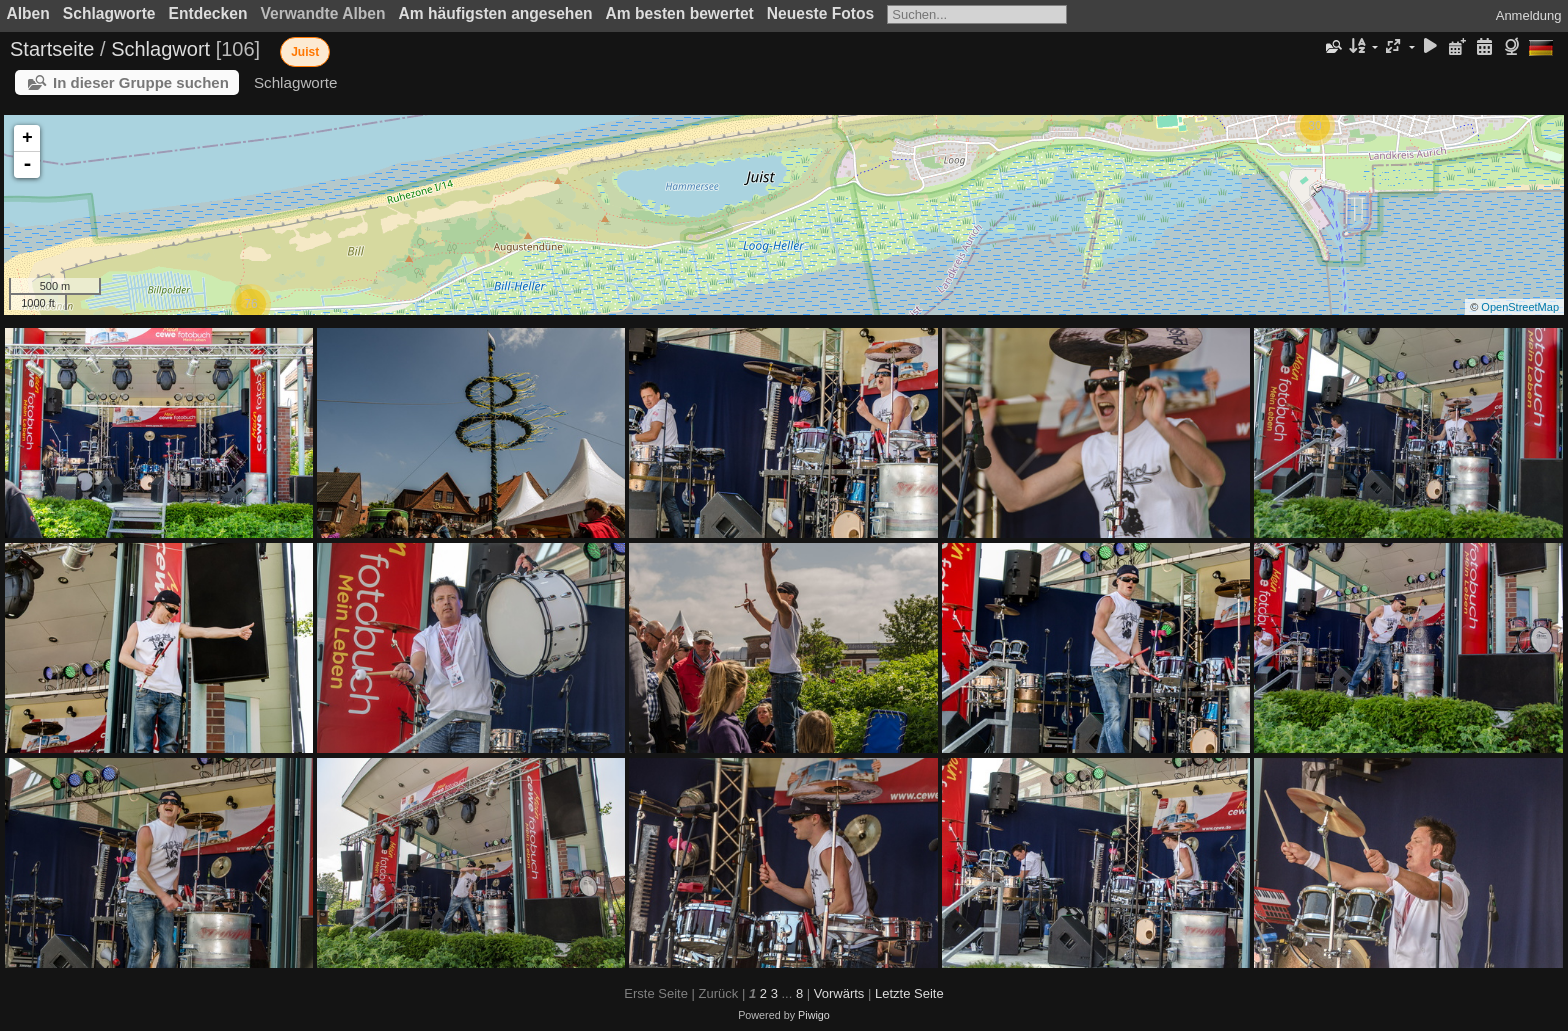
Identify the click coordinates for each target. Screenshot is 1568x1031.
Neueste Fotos (820, 13)
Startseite (52, 49)
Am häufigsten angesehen (496, 13)
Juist (305, 52)
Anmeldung (1529, 15)
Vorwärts (839, 993)
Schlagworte (109, 13)
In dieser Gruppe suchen (141, 82)
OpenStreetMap (1520, 307)
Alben (28, 13)
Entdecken (208, 13)
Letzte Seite (909, 993)
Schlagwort (160, 49)
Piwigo (814, 1015)
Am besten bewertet (680, 13)
